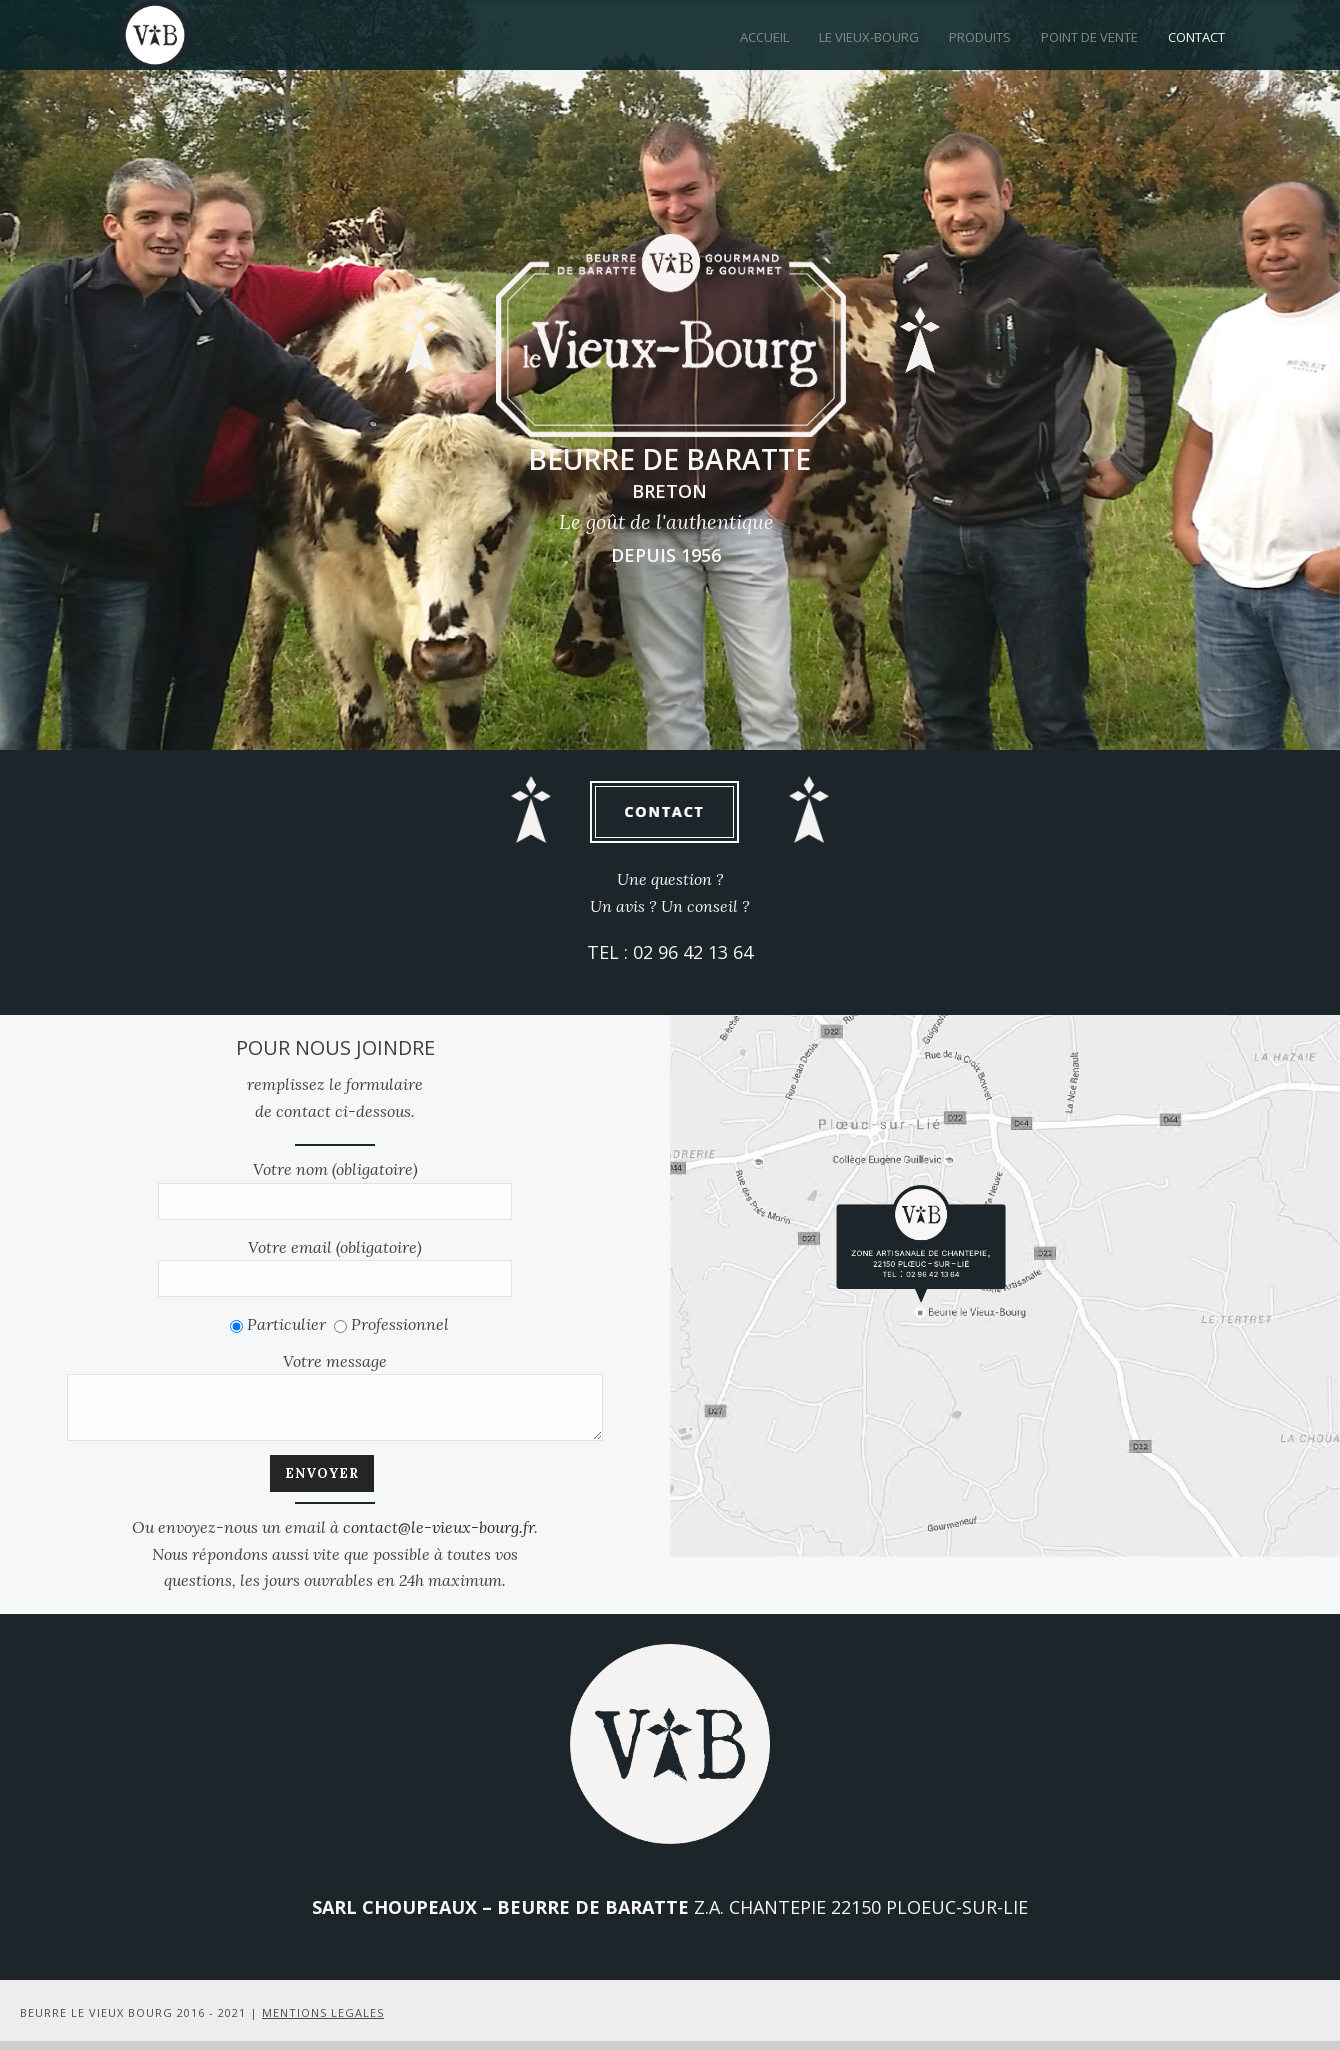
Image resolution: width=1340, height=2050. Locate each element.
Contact (1196, 37)
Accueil (764, 37)
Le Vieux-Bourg (869, 37)
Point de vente (1089, 37)
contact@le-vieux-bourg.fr (438, 1536)
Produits (980, 37)
